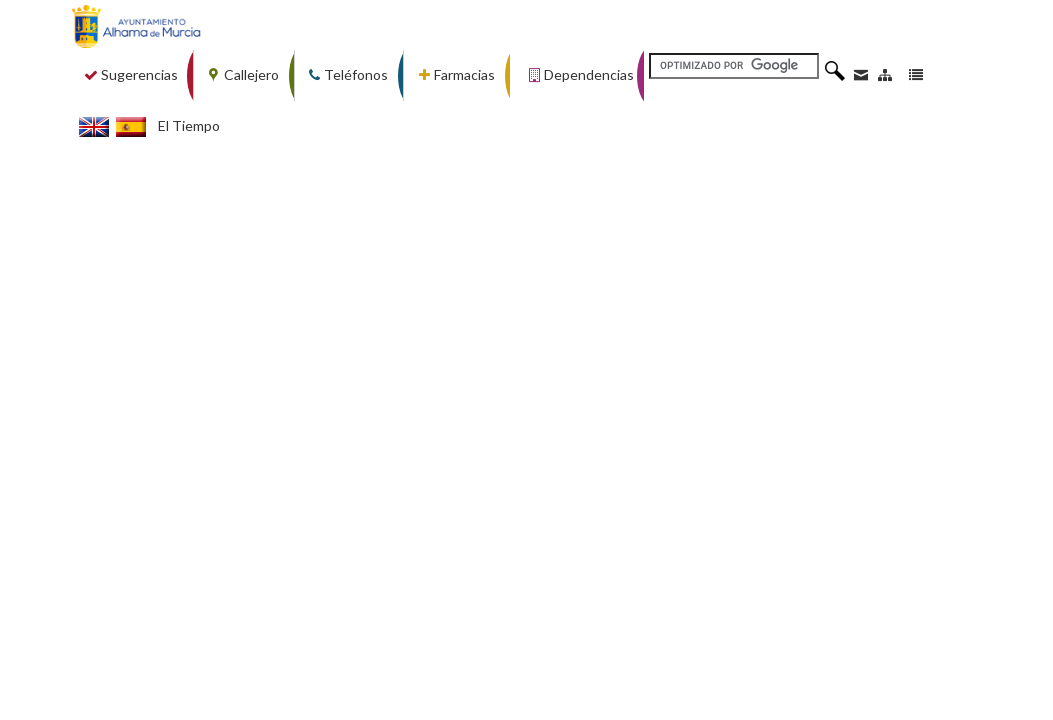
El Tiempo (189, 125)
